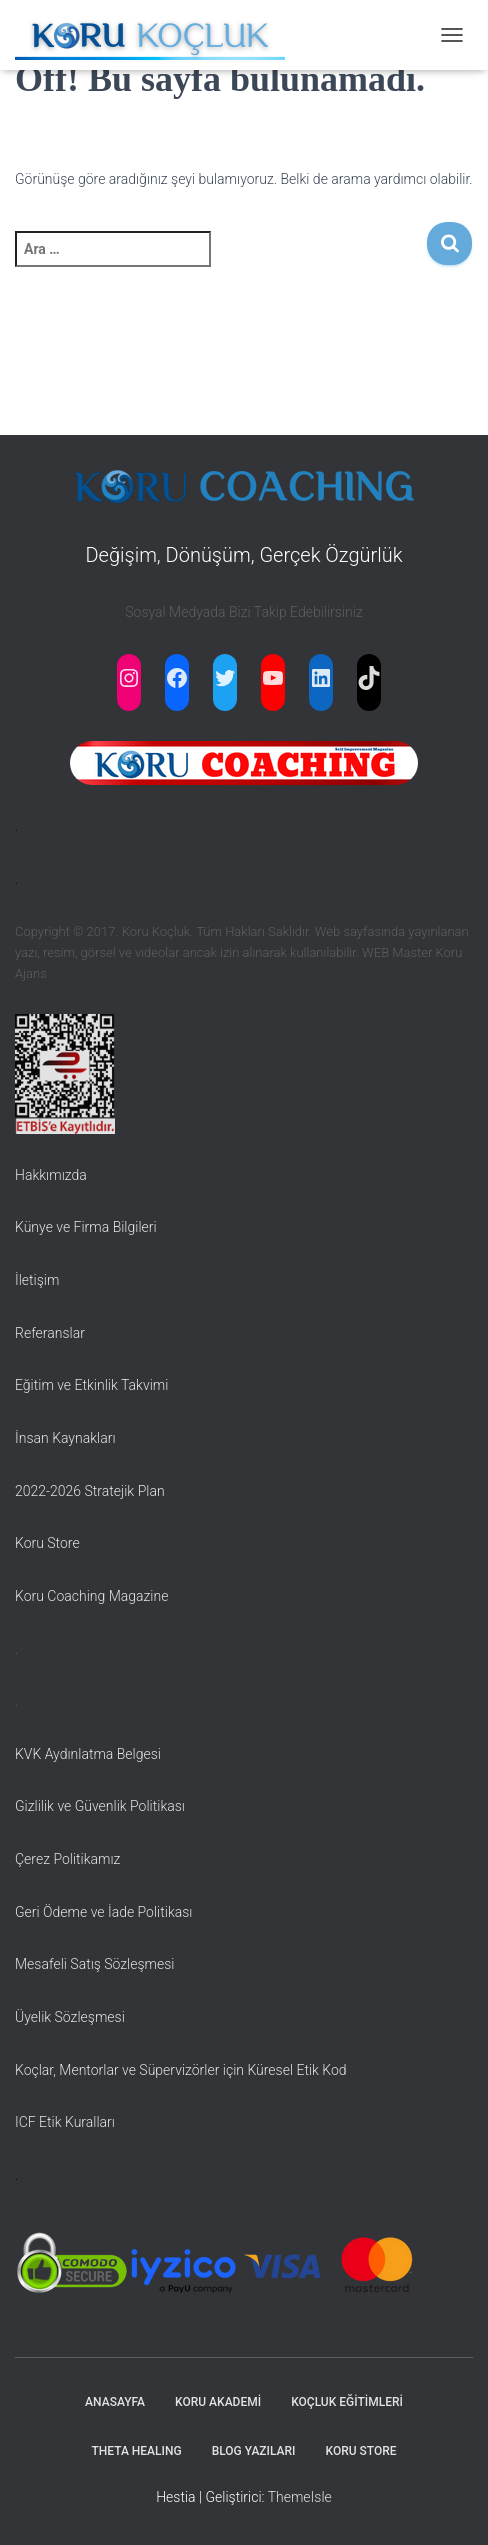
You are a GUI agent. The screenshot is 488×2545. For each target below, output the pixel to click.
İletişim (37, 1280)
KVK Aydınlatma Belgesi (88, 1754)
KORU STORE (361, 2451)
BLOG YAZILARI (254, 2451)
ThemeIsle (300, 2497)
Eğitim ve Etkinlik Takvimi (91, 1385)
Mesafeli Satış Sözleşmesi (95, 1964)
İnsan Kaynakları (65, 1438)
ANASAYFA (115, 2402)
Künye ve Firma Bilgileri (86, 1227)
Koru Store (47, 1543)
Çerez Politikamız (67, 1859)
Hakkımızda (51, 1175)
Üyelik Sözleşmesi (70, 2017)
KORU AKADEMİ (218, 2402)
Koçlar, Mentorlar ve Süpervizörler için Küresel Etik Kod (181, 2070)
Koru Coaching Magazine (91, 1596)
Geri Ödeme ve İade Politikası (103, 1912)
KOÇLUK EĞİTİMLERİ (347, 2402)
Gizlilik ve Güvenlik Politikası (100, 1806)
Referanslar (50, 1333)
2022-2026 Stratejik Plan (90, 1491)
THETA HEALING (136, 2451)
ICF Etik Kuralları (65, 2122)
